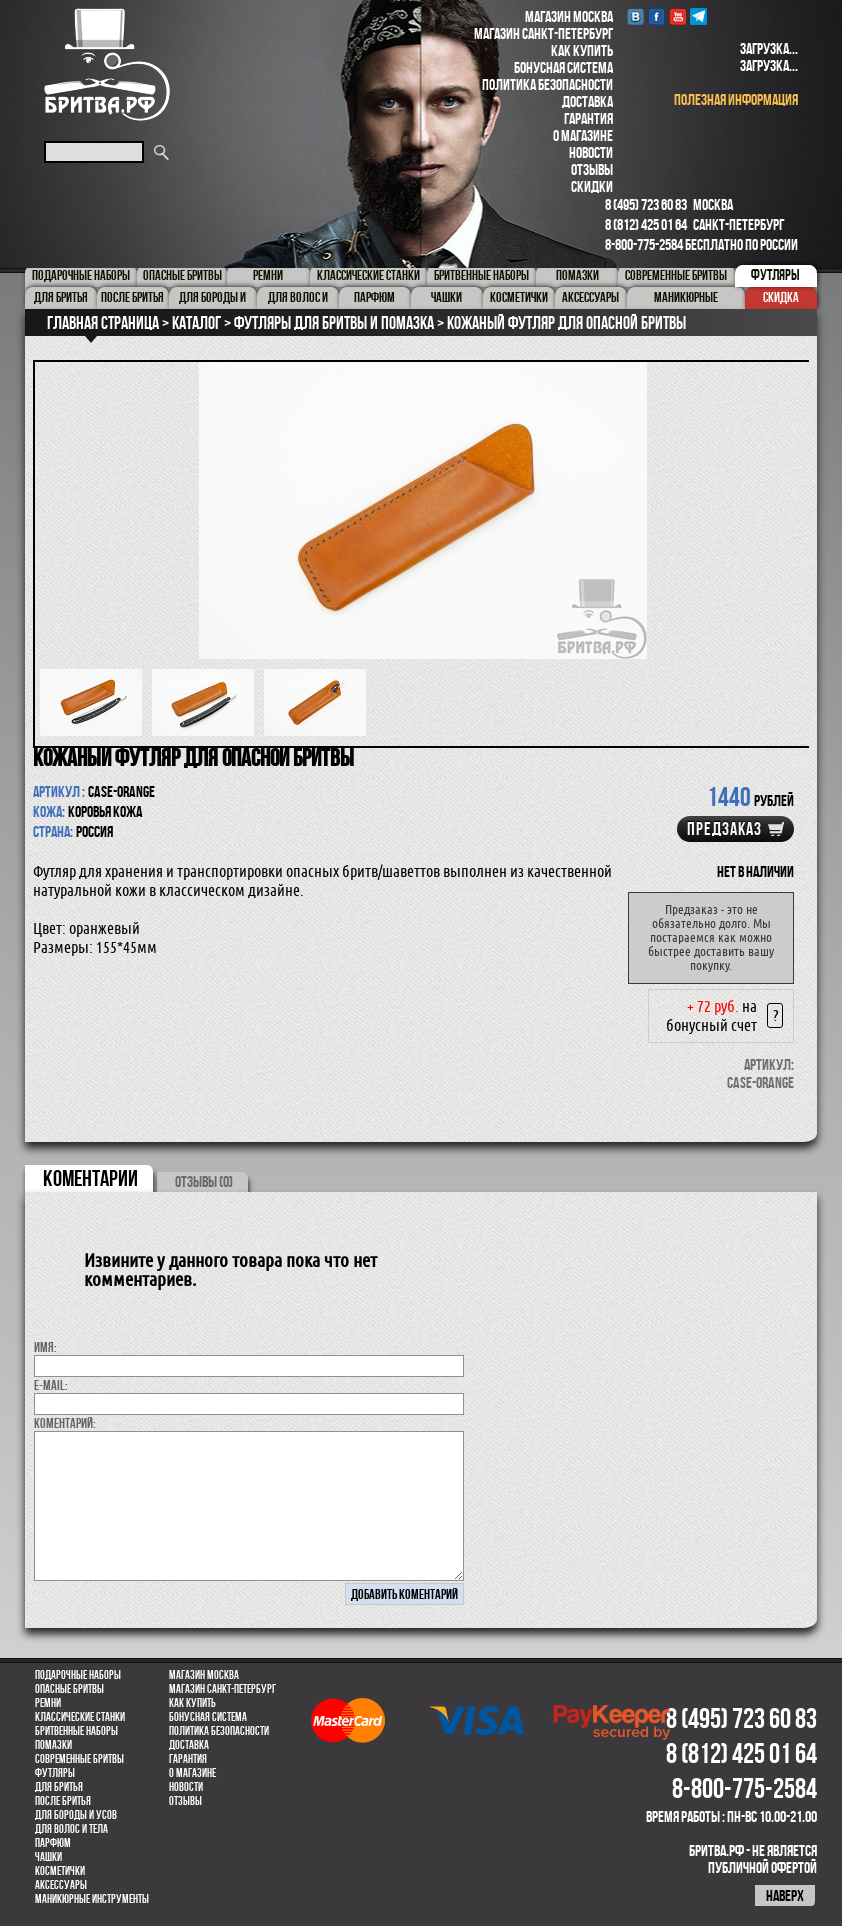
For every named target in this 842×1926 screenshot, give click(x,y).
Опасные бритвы (69, 1689)
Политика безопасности (547, 84)
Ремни (48, 1703)
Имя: (45, 1347)
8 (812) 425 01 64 (646, 224)
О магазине (583, 135)
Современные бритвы (79, 1759)
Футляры (55, 1773)
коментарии (90, 1178)
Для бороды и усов (76, 1815)
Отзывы (592, 169)
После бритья (63, 1801)
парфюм (53, 1843)
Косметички (60, 1871)
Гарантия (588, 118)
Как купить (582, 50)
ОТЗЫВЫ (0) (204, 1181)
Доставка (587, 101)
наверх (785, 1895)
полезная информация (736, 99)
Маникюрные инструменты (92, 1899)
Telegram (698, 16)
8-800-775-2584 (644, 244)
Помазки (53, 1745)
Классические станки (80, 1717)
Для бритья (59, 1787)
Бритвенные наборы (76, 1731)
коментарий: (65, 1423)
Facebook (656, 16)
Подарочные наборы (78, 1675)
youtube (677, 16)
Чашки (48, 1857)
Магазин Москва (569, 16)
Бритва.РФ (107, 64)
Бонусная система (563, 67)
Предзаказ (724, 829)
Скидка (781, 297)
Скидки (592, 186)
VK (635, 16)
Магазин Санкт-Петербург (543, 33)
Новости (591, 152)
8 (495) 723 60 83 (646, 204)
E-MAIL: (51, 1385)
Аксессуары (61, 1885)
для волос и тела (71, 1829)
